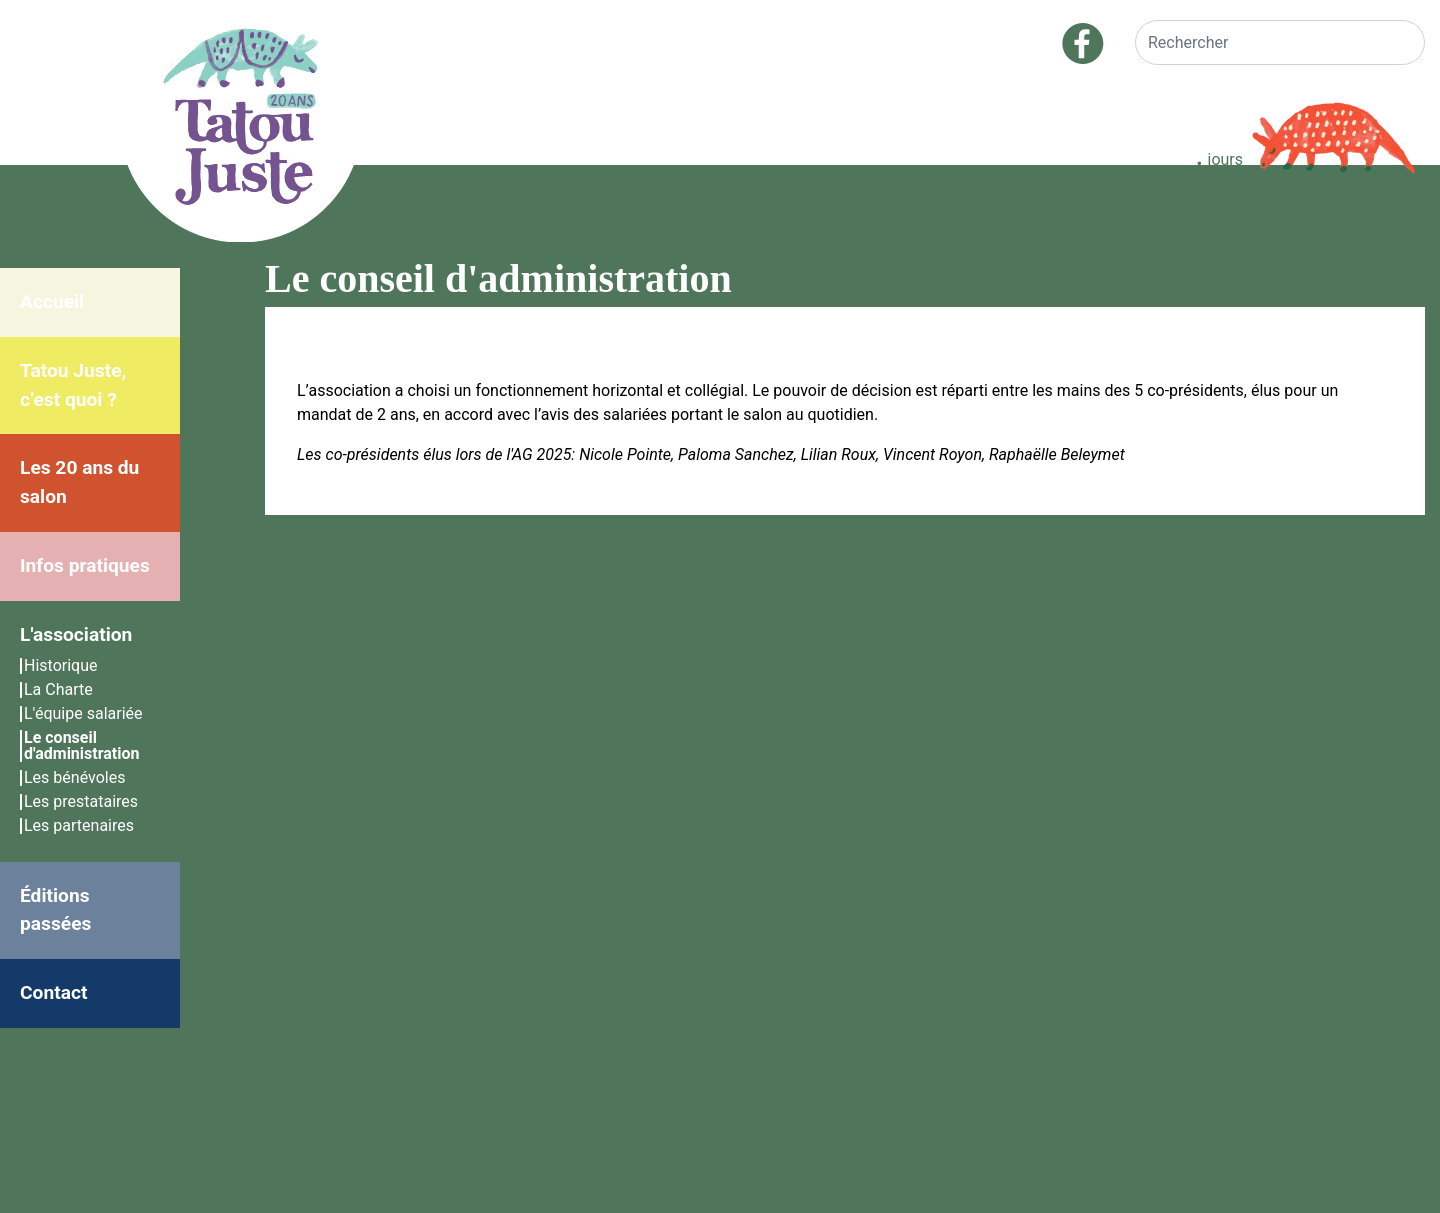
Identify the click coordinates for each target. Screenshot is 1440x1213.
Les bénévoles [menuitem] (74, 777)
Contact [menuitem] (53, 992)
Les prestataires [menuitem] (81, 801)
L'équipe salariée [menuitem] (83, 713)
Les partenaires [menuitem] (79, 825)
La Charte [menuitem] (58, 689)
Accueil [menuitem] (52, 301)
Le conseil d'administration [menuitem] (82, 745)
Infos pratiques (85, 565)
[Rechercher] (1280, 42)
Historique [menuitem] (60, 665)
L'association (76, 634)
